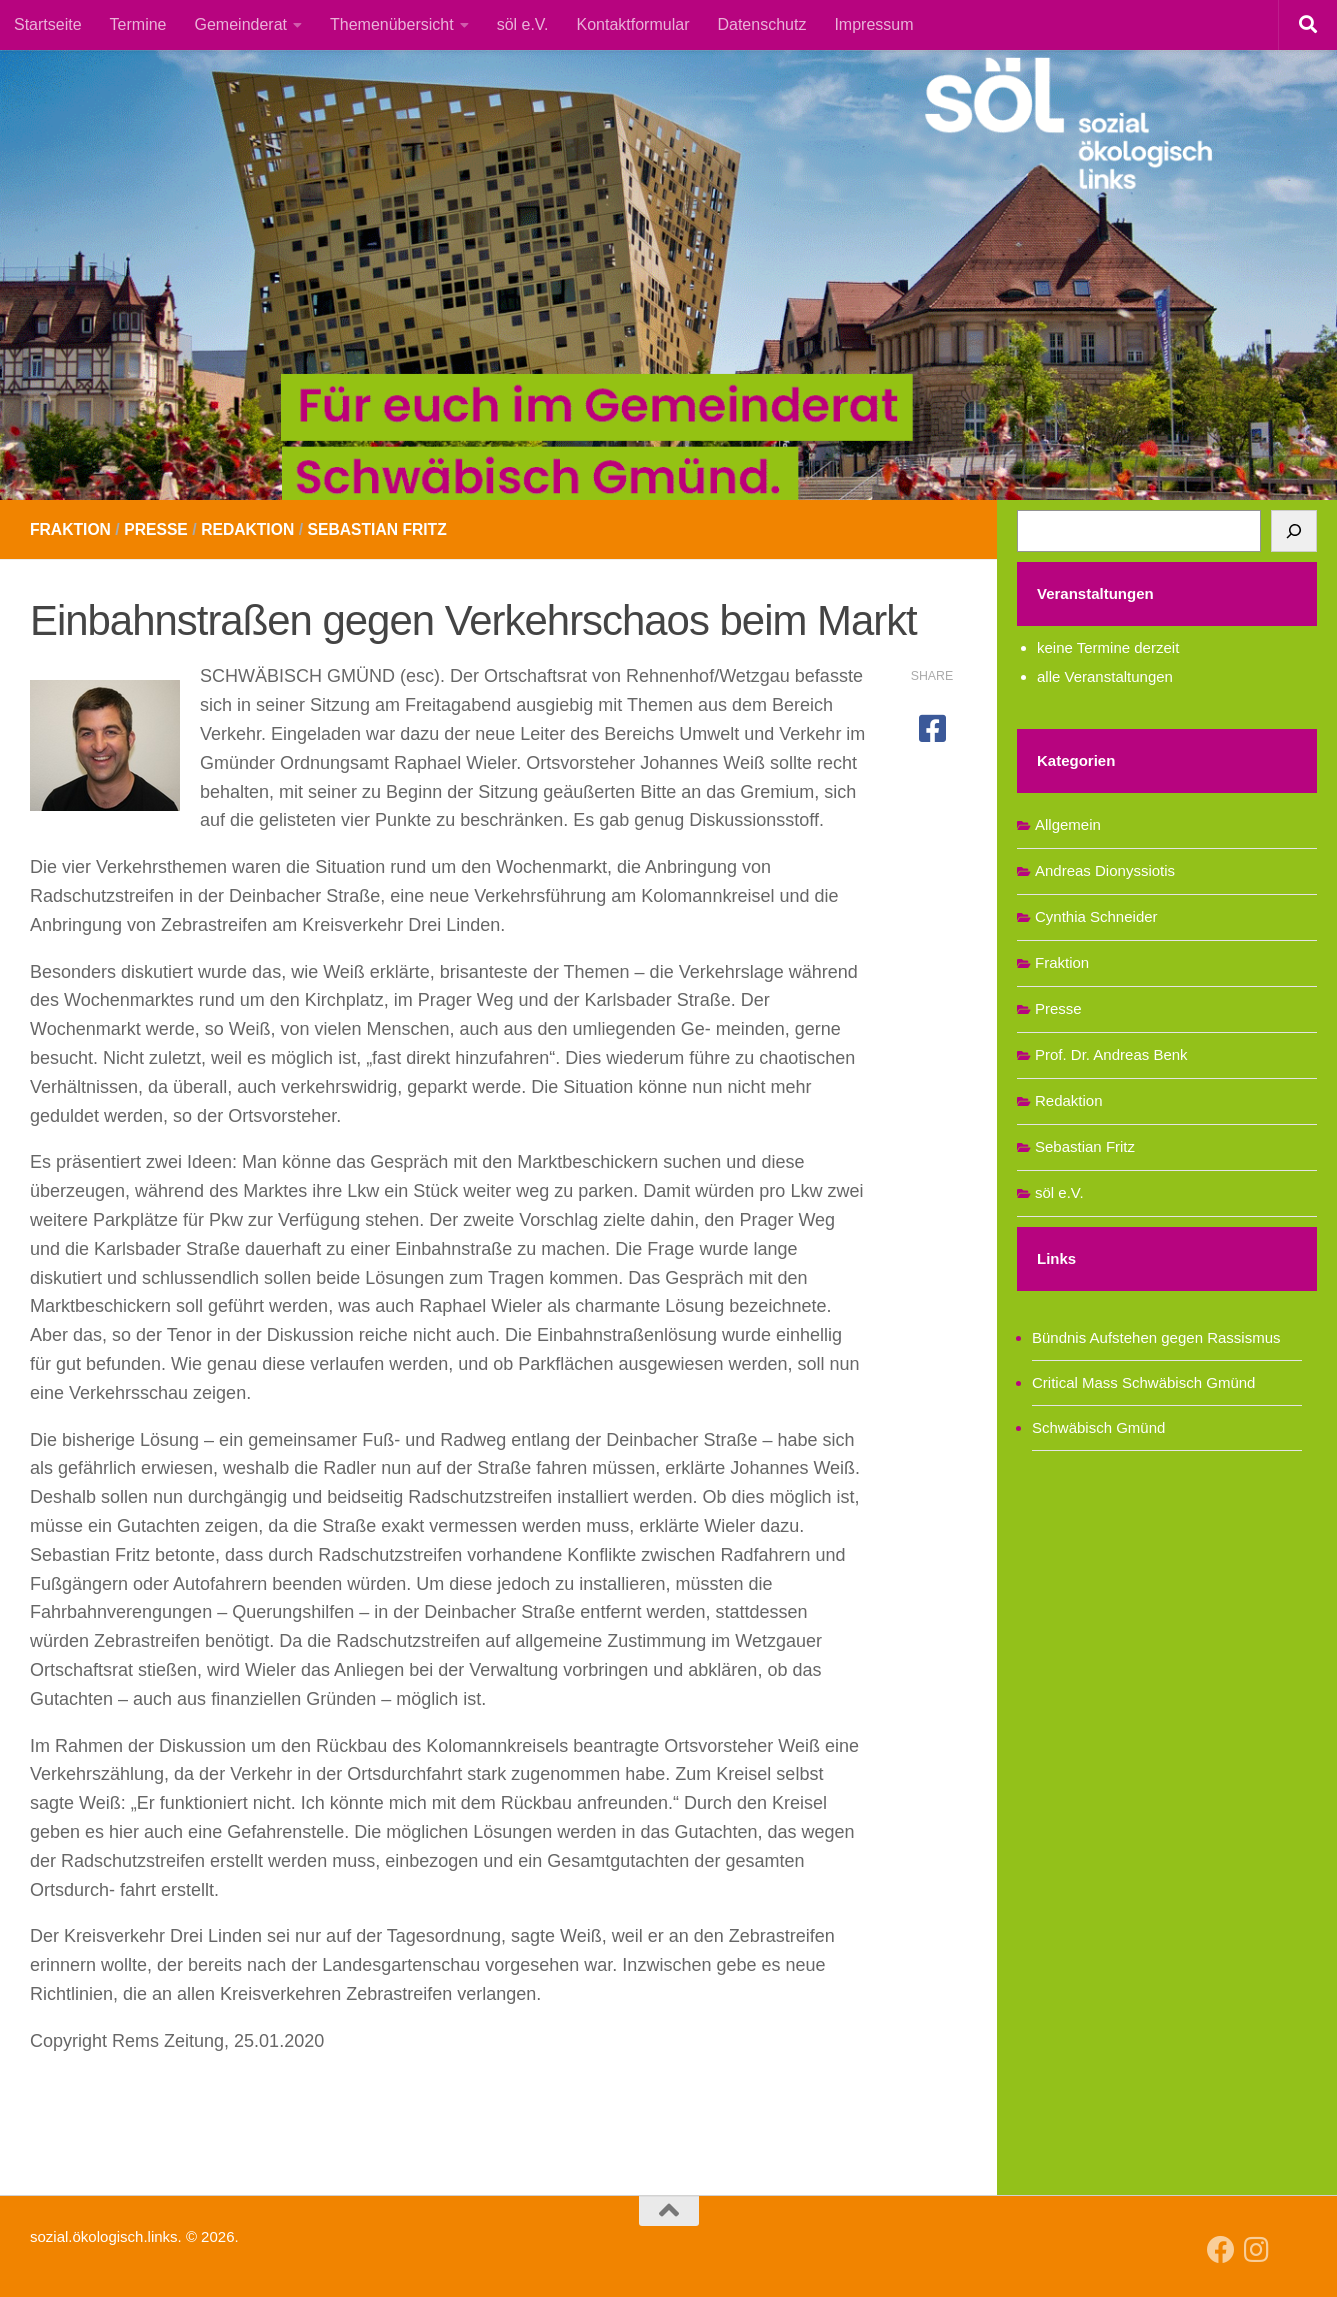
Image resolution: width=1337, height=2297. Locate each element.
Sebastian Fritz (384, 529)
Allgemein (1068, 824)
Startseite (48, 24)
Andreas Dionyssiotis (1105, 870)
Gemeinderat (241, 24)
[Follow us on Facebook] (1221, 2250)
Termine (138, 24)
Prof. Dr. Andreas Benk (1111, 1054)
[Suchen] (1294, 531)
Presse (158, 529)
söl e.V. (523, 24)
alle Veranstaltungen (1105, 676)
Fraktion (71, 529)
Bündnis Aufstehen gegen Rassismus (1156, 1337)
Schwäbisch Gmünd (1098, 1427)
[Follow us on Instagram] (1257, 2250)
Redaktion (251, 529)
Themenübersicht (392, 24)
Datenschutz (761, 24)
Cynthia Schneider (1096, 916)
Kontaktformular (633, 24)
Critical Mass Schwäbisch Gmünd (1143, 1382)
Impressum (873, 24)
